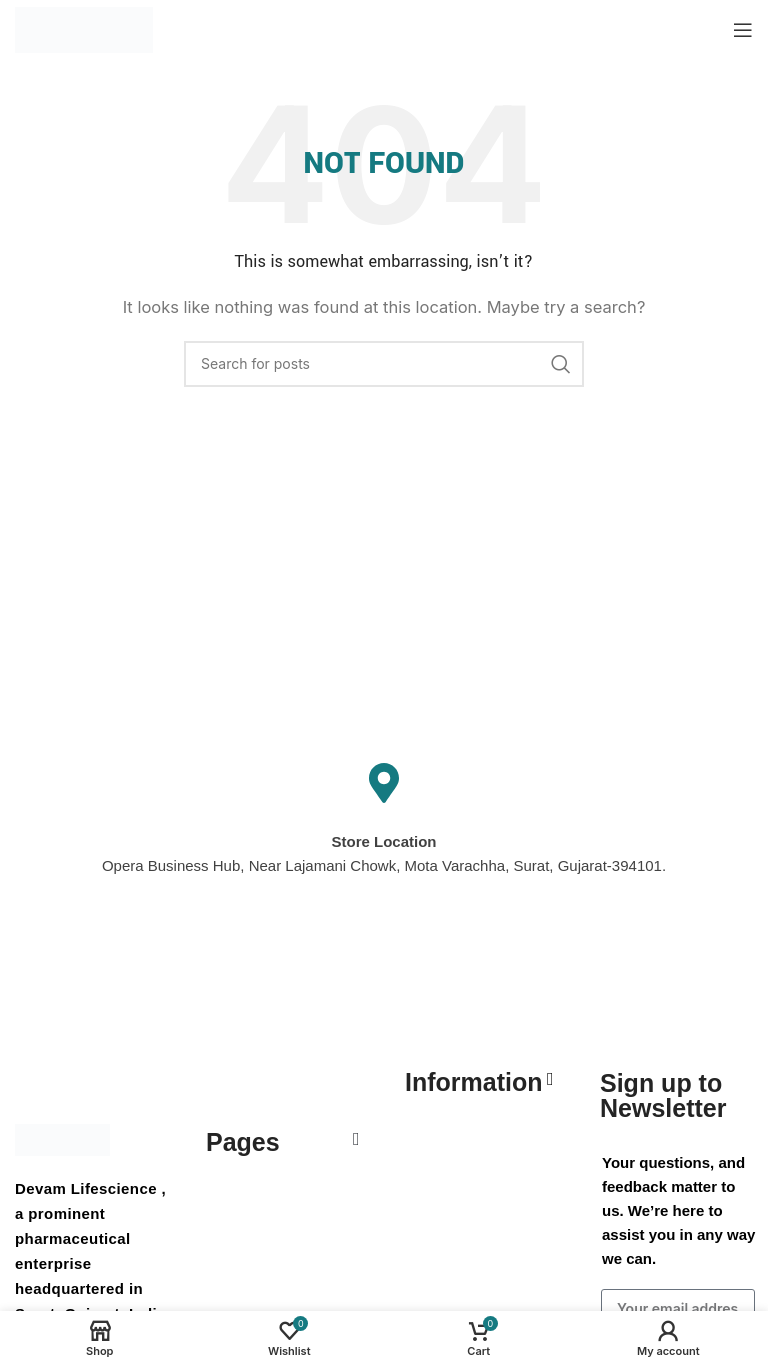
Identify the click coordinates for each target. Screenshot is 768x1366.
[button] (356, 1139)
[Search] (384, 364)
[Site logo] (84, 28)
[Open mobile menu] (743, 30)
